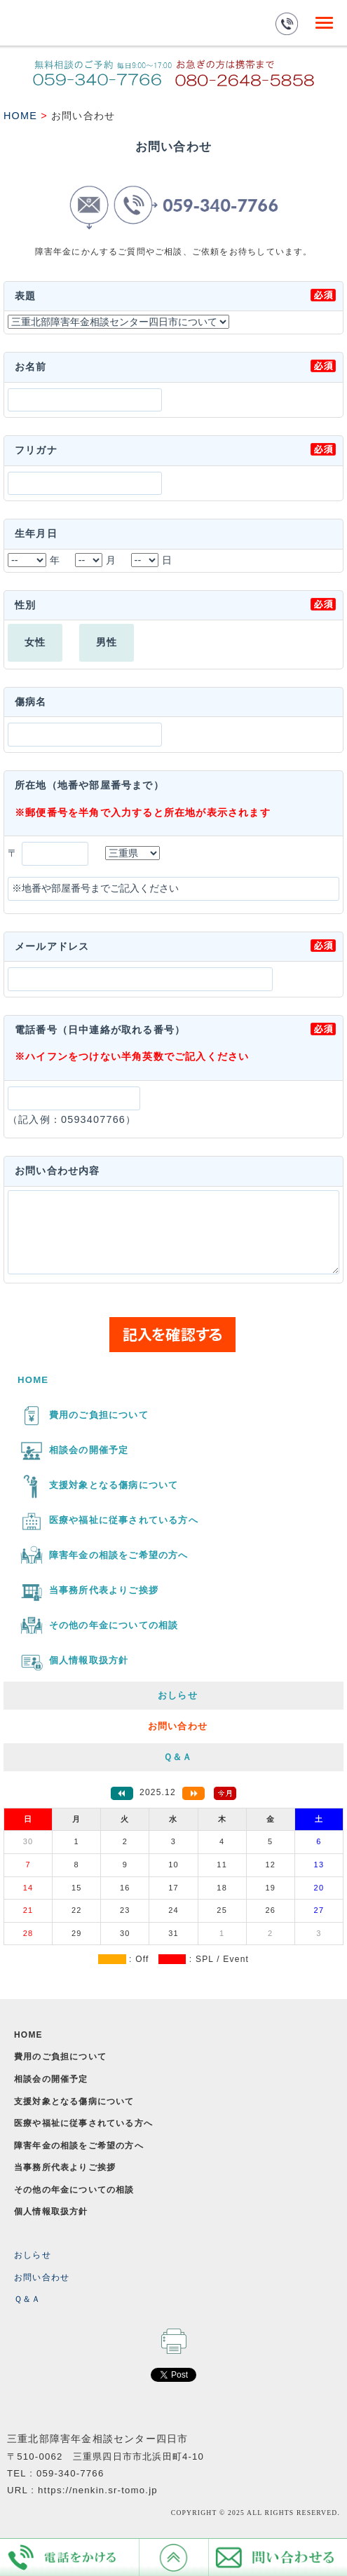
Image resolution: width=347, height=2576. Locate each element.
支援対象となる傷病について (74, 2101)
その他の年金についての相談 (74, 2190)
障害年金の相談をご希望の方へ (79, 2146)
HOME (20, 115)
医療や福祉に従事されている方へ (83, 2123)
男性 (106, 642)
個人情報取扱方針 (51, 2211)
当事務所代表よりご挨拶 (65, 2167)
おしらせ (32, 2255)
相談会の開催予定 (51, 2079)
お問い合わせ (41, 2277)
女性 (35, 642)
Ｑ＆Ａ (27, 2299)
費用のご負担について (60, 2057)
